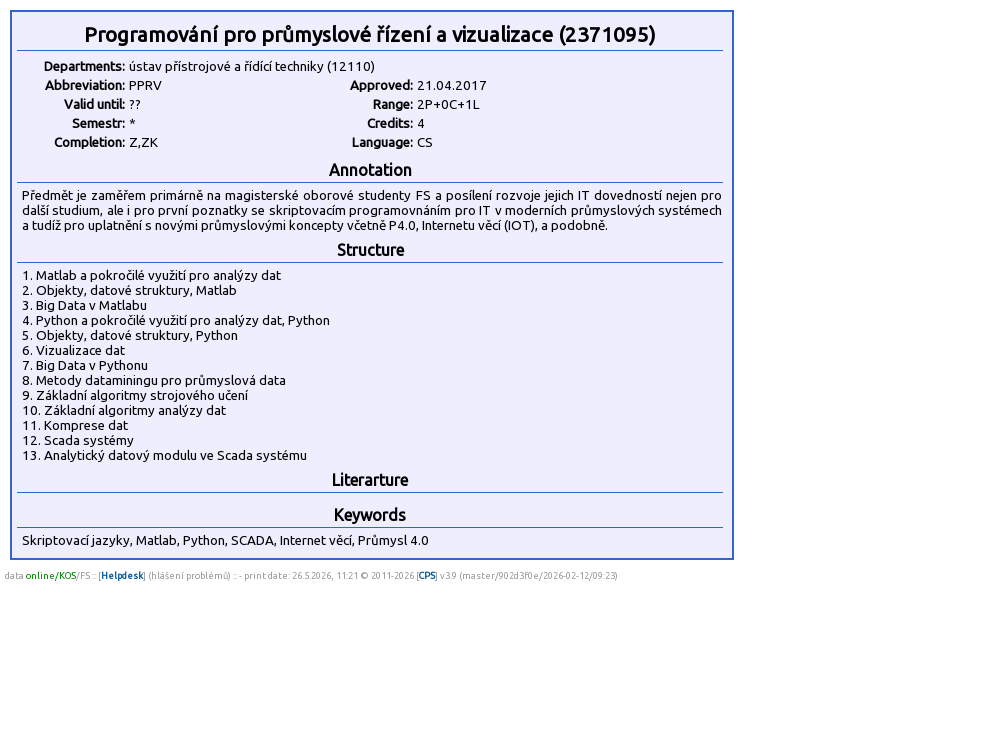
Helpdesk (122, 575)
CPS (427, 575)
